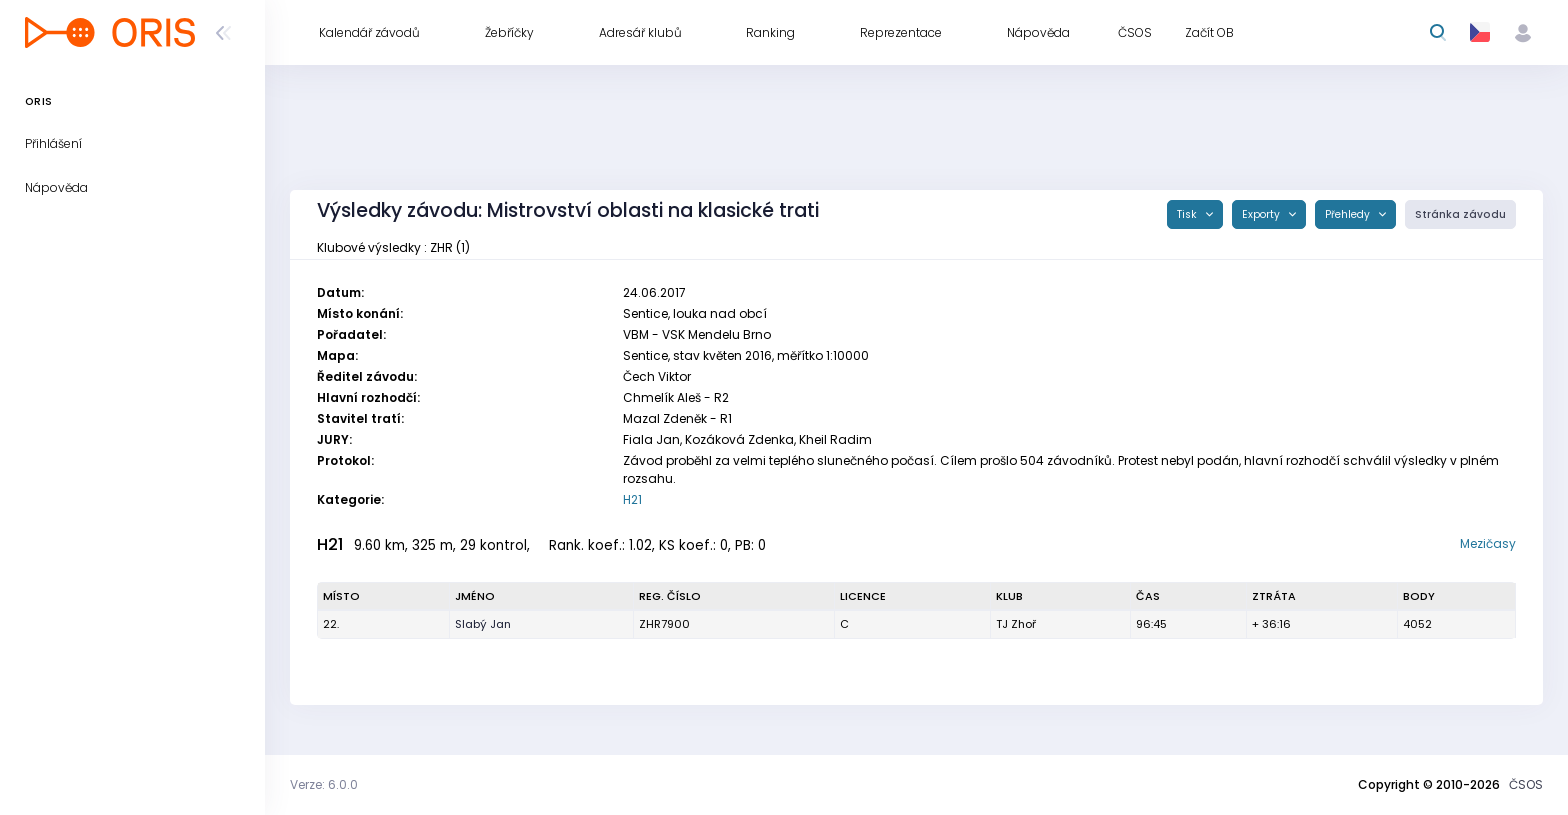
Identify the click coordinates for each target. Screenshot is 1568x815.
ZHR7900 (664, 624)
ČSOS (1526, 784)
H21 (632, 499)
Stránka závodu (1460, 214)
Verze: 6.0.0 (324, 784)
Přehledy (1349, 214)
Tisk (1188, 214)
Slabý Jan (483, 624)
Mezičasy (1488, 543)
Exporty (1262, 214)
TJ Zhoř (1016, 624)
